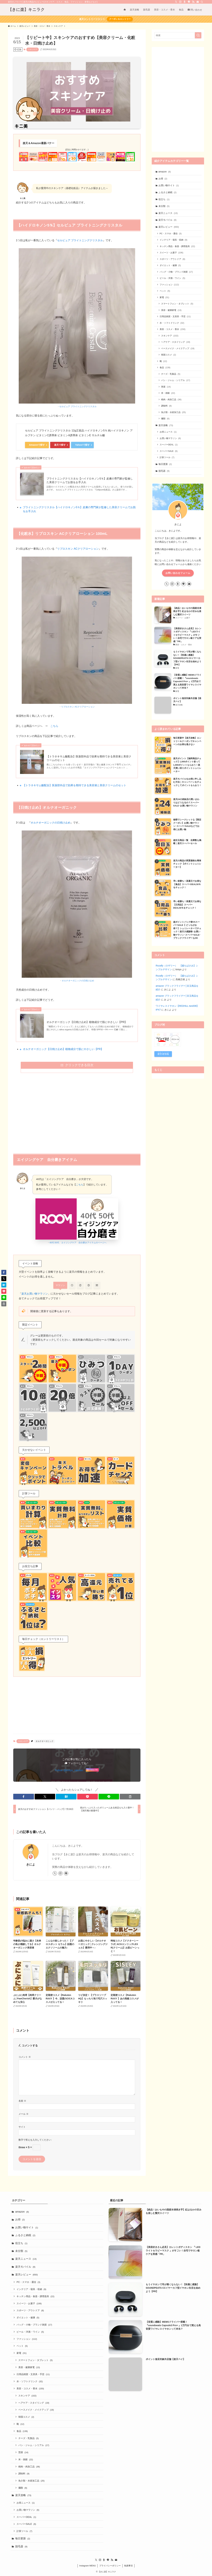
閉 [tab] (97, 1285)
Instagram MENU (87, 2565)
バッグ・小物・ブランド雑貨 (176, 272)
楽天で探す (60, 445)
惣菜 (166, 386)
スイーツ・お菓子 (171, 252)
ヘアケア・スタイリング (175, 342)
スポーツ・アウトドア (172, 259)
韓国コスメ (168, 354)
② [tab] (80, 1285)
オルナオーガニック (44, 1741)
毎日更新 (165, 464)
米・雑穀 (168, 393)
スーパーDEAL (169, 444)
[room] (185, 2)
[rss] (193, 2)
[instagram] (180, 2)
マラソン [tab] (60, 1285)
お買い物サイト (169, 185)
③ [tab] (88, 1285)
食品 (165, 367)
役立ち (164, 199)
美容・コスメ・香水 (173, 329)
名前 (22, 2100)
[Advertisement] (77, 1111)
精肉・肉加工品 (171, 399)
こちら (54, 726)
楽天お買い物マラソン (34, 1293)
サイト (22, 2127)
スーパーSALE (169, 451)
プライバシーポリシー (110, 2565)
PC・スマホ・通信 (171, 233)
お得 (163, 178)
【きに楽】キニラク (26, 10)
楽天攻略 (166, 425)
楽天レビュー (169, 226)
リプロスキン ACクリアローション (78, 548)
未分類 (164, 206)
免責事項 (128, 2565)
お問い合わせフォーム (177, 573)
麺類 (165, 418)
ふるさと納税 (168, 192)
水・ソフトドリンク (172, 323)
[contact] (197, 2)
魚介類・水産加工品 (173, 412)
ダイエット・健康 (170, 265)
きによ (30, 1864)
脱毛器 (164, 471)
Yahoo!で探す (82, 445)
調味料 (166, 406)
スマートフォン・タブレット (177, 303)
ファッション (169, 284)
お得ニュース (168, 432)
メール (23, 2114)
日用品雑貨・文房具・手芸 (175, 316)
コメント (25, 2057)
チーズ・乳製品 (170, 374)
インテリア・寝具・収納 (173, 240)
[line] (189, 2)
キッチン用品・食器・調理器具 (177, 246)
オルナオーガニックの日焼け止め (50, 822)
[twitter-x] (176, 2)
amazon (165, 171)
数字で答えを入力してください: (35, 2139)
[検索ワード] (177, 35)
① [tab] (72, 1285)
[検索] (202, 2)
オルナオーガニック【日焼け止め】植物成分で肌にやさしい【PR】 (87, 1022)
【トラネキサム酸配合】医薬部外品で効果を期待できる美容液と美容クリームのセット (89, 758)
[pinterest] (66, 1873)
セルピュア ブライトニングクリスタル (80, 240)
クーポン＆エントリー (120, 19)
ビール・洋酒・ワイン (172, 278)
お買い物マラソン (170, 438)
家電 (164, 297)
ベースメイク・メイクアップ (177, 348)
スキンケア (32, 49)
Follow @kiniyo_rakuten (69, 1770)
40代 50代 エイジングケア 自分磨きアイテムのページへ (77, 1242)
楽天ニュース (168, 213)
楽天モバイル (168, 220)
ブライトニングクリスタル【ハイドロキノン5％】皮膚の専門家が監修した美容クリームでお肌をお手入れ (90, 480)
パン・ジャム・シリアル (175, 380)
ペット (165, 291)
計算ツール (167, 457)
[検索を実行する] (198, 35)
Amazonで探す (37, 445)
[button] (23, 1796)
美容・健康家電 (171, 310)
